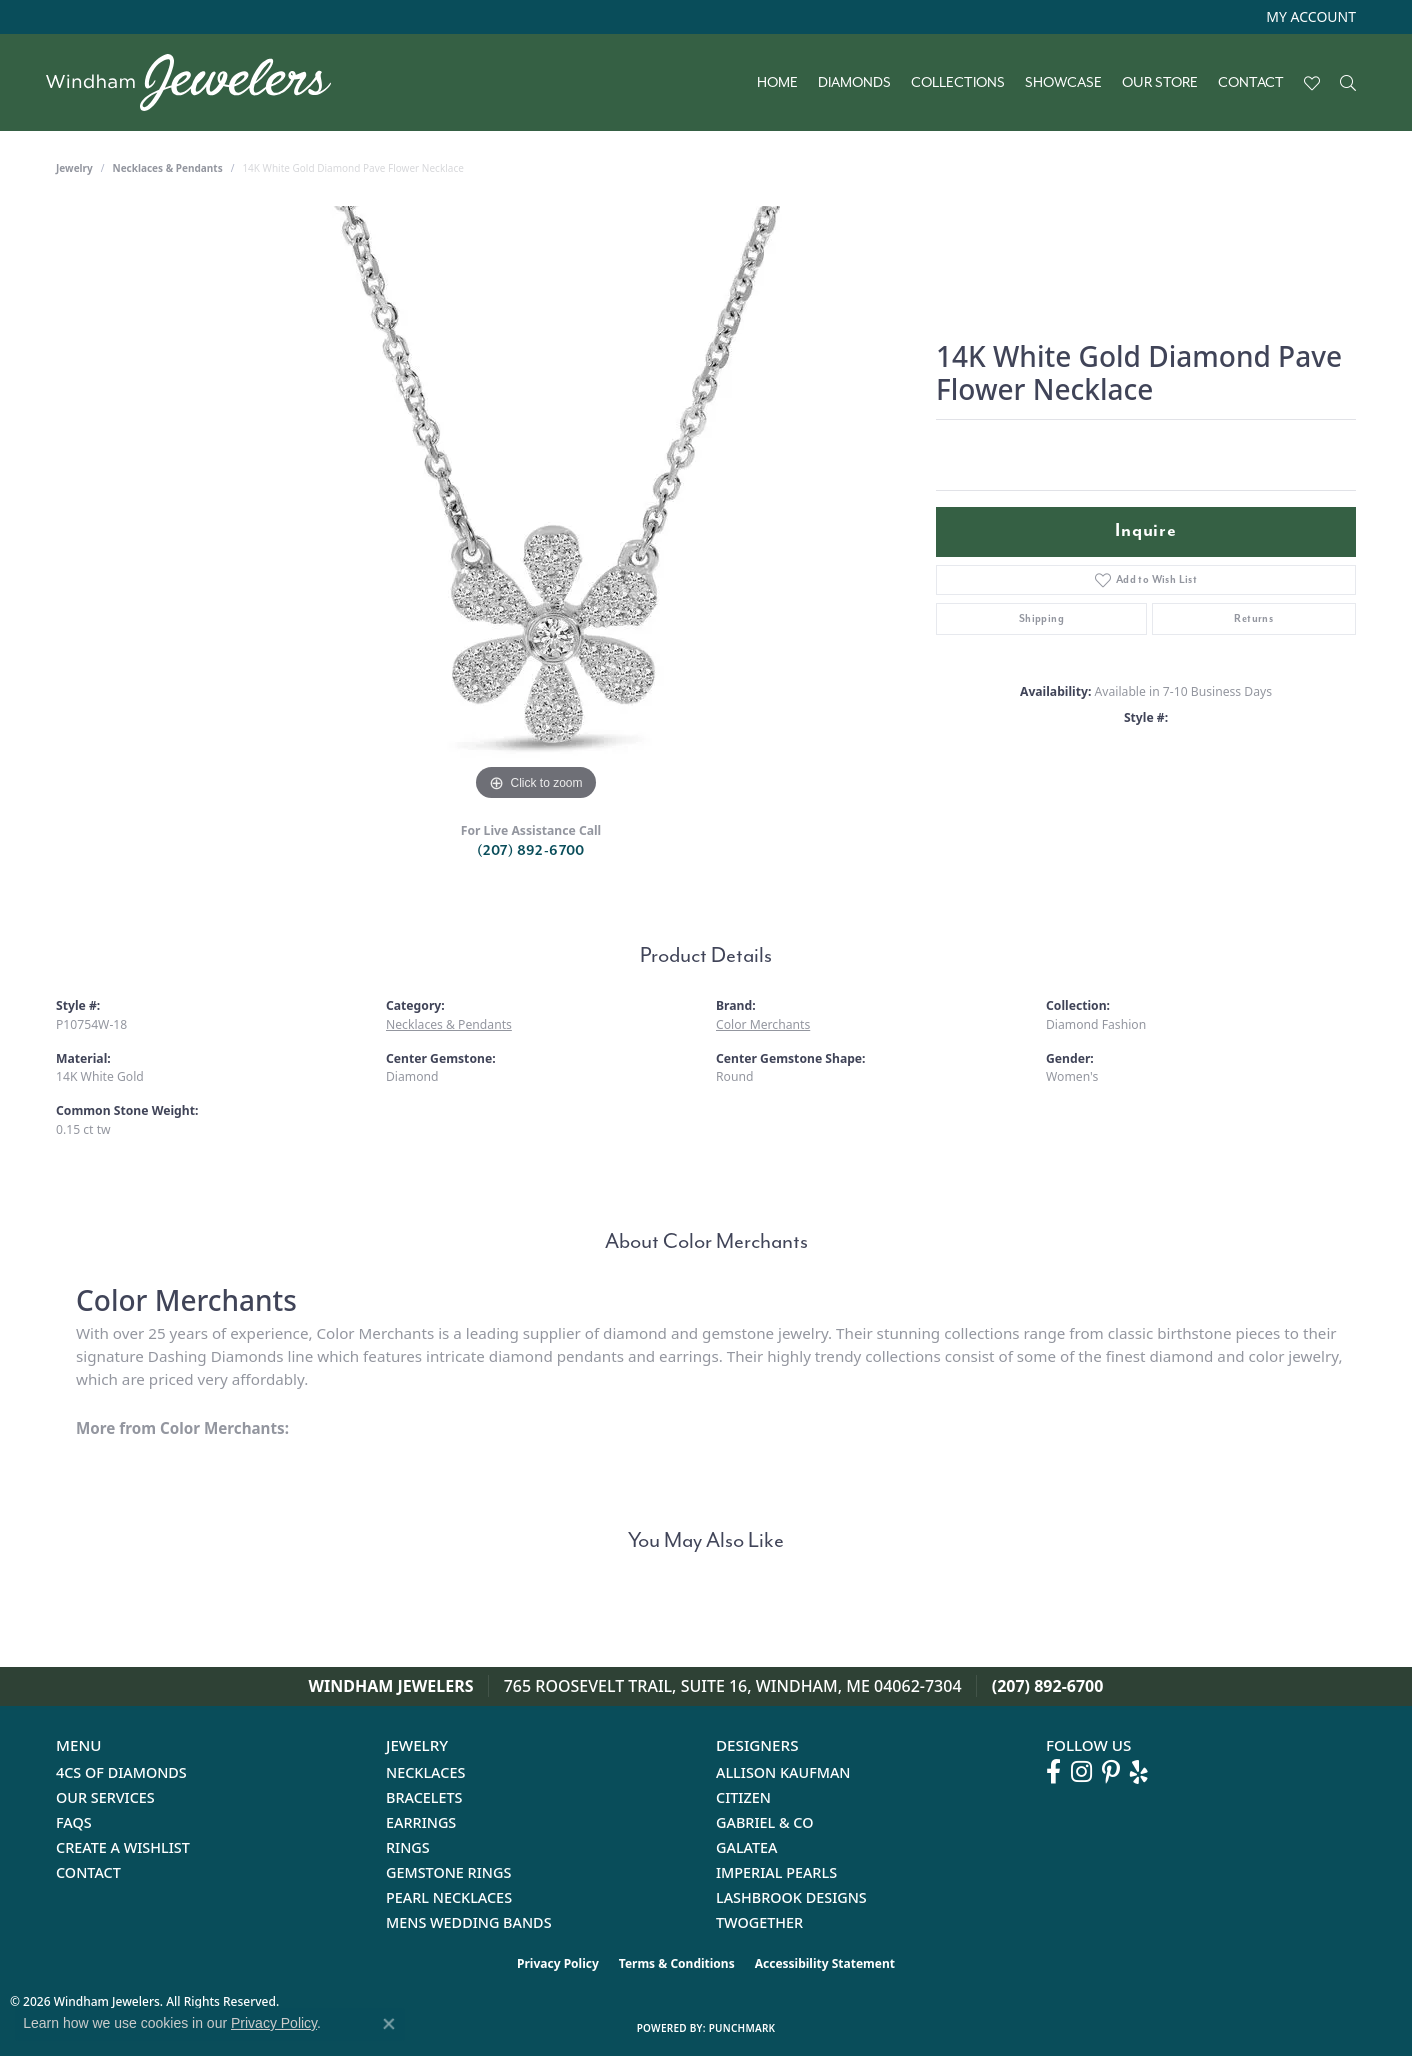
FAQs (74, 1822)
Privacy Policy (558, 1963)
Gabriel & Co (764, 1822)
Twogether (759, 1922)
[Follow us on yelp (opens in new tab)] (1139, 1772)
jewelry (74, 168)
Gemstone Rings (448, 1872)
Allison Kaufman (783, 1772)
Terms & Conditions (677, 1963)
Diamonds (854, 83)
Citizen (743, 1797)
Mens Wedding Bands (469, 1922)
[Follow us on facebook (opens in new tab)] (1053, 1772)
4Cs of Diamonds (121, 1772)
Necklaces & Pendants (168, 168)
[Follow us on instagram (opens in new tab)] (1081, 1772)
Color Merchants (763, 1024)
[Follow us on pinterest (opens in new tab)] (1111, 1772)
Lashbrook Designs (791, 1897)
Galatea (747, 1847)
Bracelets (424, 1797)
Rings (408, 1847)
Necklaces (425, 1772)
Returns (1253, 618)
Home (777, 83)
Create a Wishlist (123, 1847)
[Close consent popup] (389, 2024)
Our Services (105, 1797)
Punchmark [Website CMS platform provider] (742, 2028)
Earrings (421, 1822)
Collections (958, 83)
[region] (536, 506)
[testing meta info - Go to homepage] (198, 82)
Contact (1251, 83)
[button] (1309, 17)
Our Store (1160, 83)
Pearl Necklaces (449, 1897)
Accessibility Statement (825, 1963)
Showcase (1063, 83)
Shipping (1041, 618)
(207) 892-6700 (531, 850)
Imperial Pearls (776, 1872)
